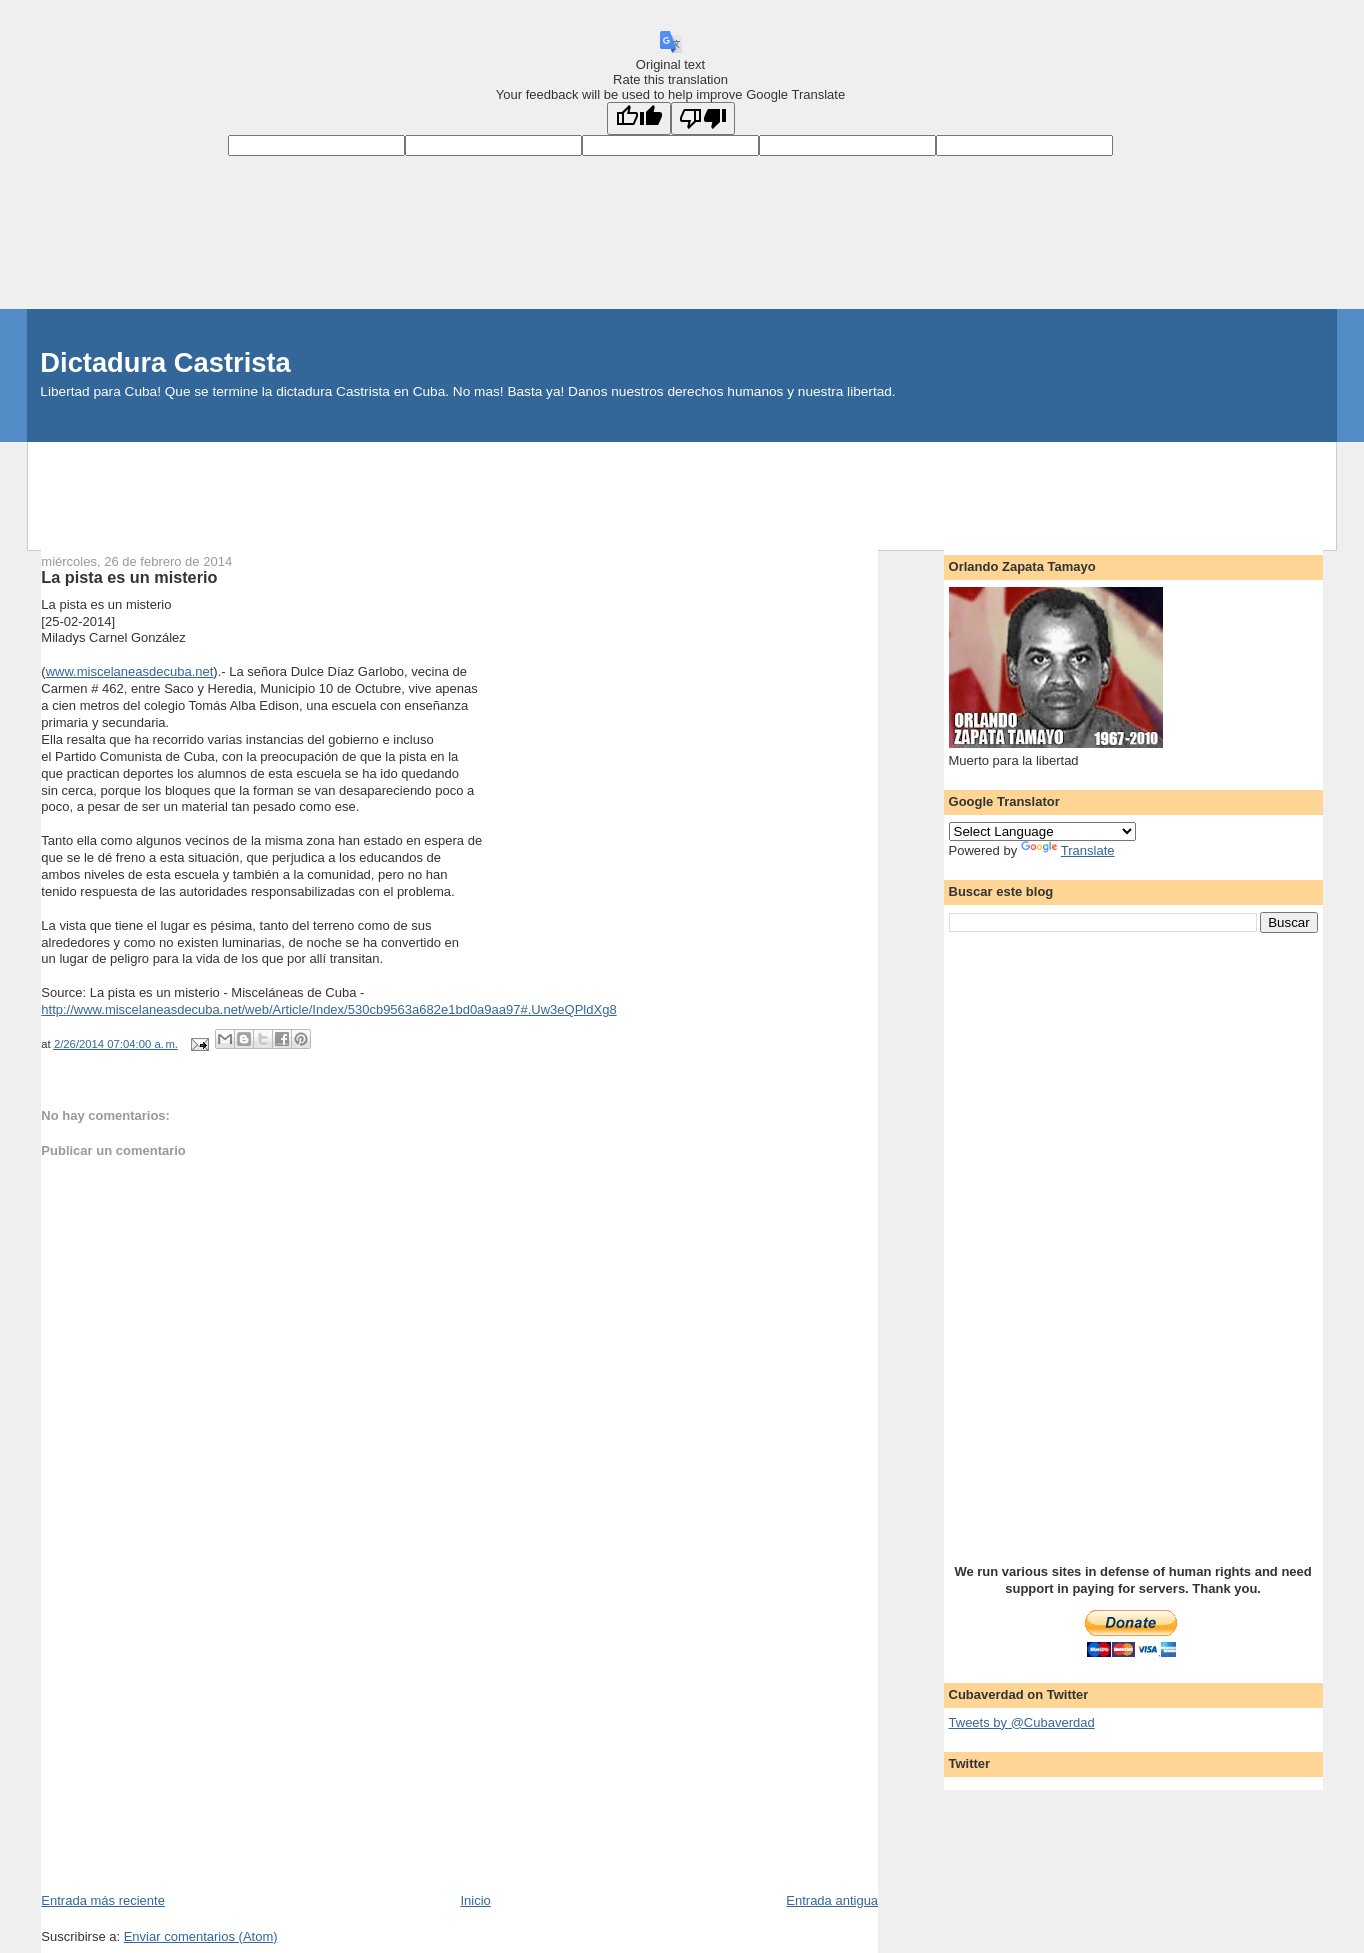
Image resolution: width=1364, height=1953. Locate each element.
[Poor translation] (703, 118)
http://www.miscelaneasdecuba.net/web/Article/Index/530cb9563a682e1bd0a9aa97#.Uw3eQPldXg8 (328, 1009)
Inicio (475, 1900)
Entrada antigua (832, 1900)
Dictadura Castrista (165, 362)
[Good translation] (639, 118)
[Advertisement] (682, 487)
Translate (1068, 850)
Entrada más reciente (103, 1900)
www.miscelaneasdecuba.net (130, 671)
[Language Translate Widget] (1042, 831)
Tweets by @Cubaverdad (1022, 1722)
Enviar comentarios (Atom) (201, 1936)
